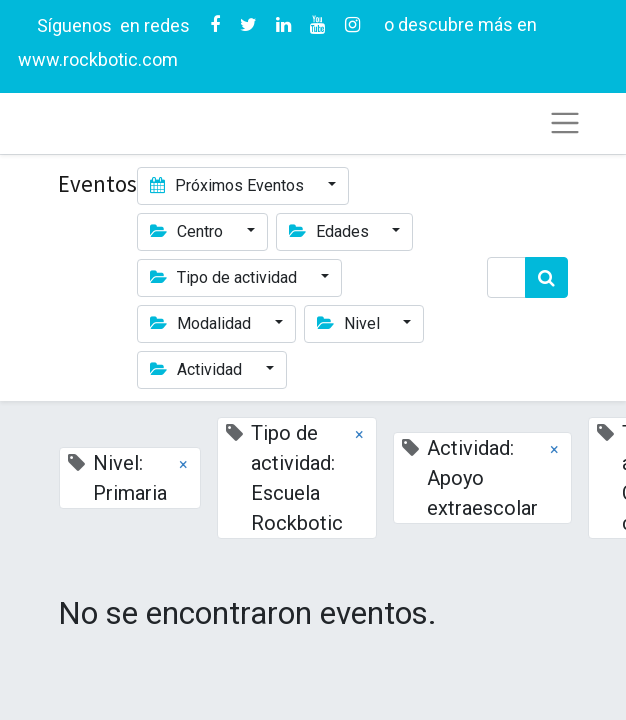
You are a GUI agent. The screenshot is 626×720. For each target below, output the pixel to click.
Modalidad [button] (202, 323)
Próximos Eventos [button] (229, 185)
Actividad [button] (198, 369)
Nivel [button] (350, 323)
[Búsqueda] (546, 277)
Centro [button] (188, 231)
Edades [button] (331, 231)
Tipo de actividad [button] (225, 277)
